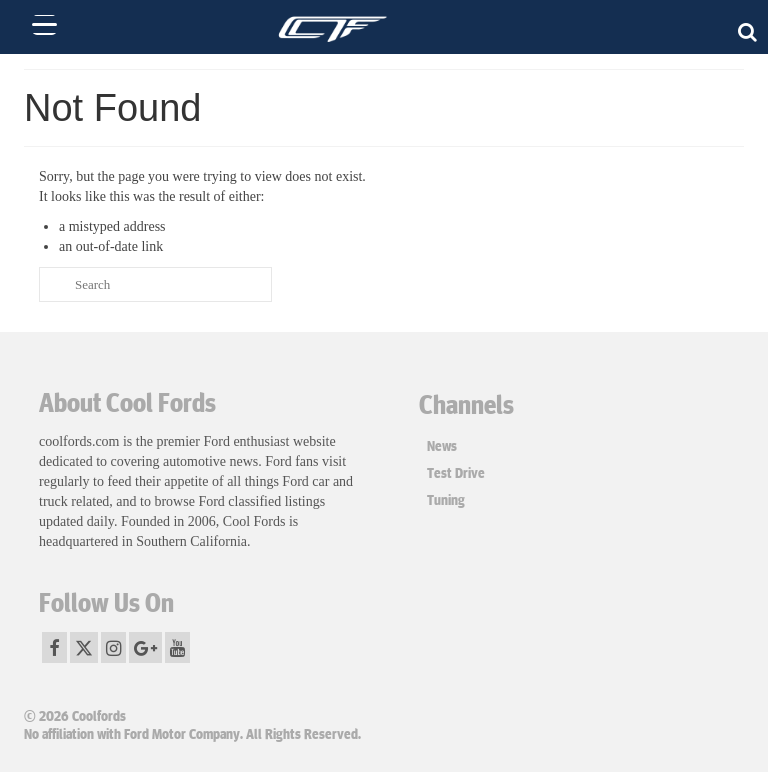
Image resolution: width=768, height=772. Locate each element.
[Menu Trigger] (44, 25)
